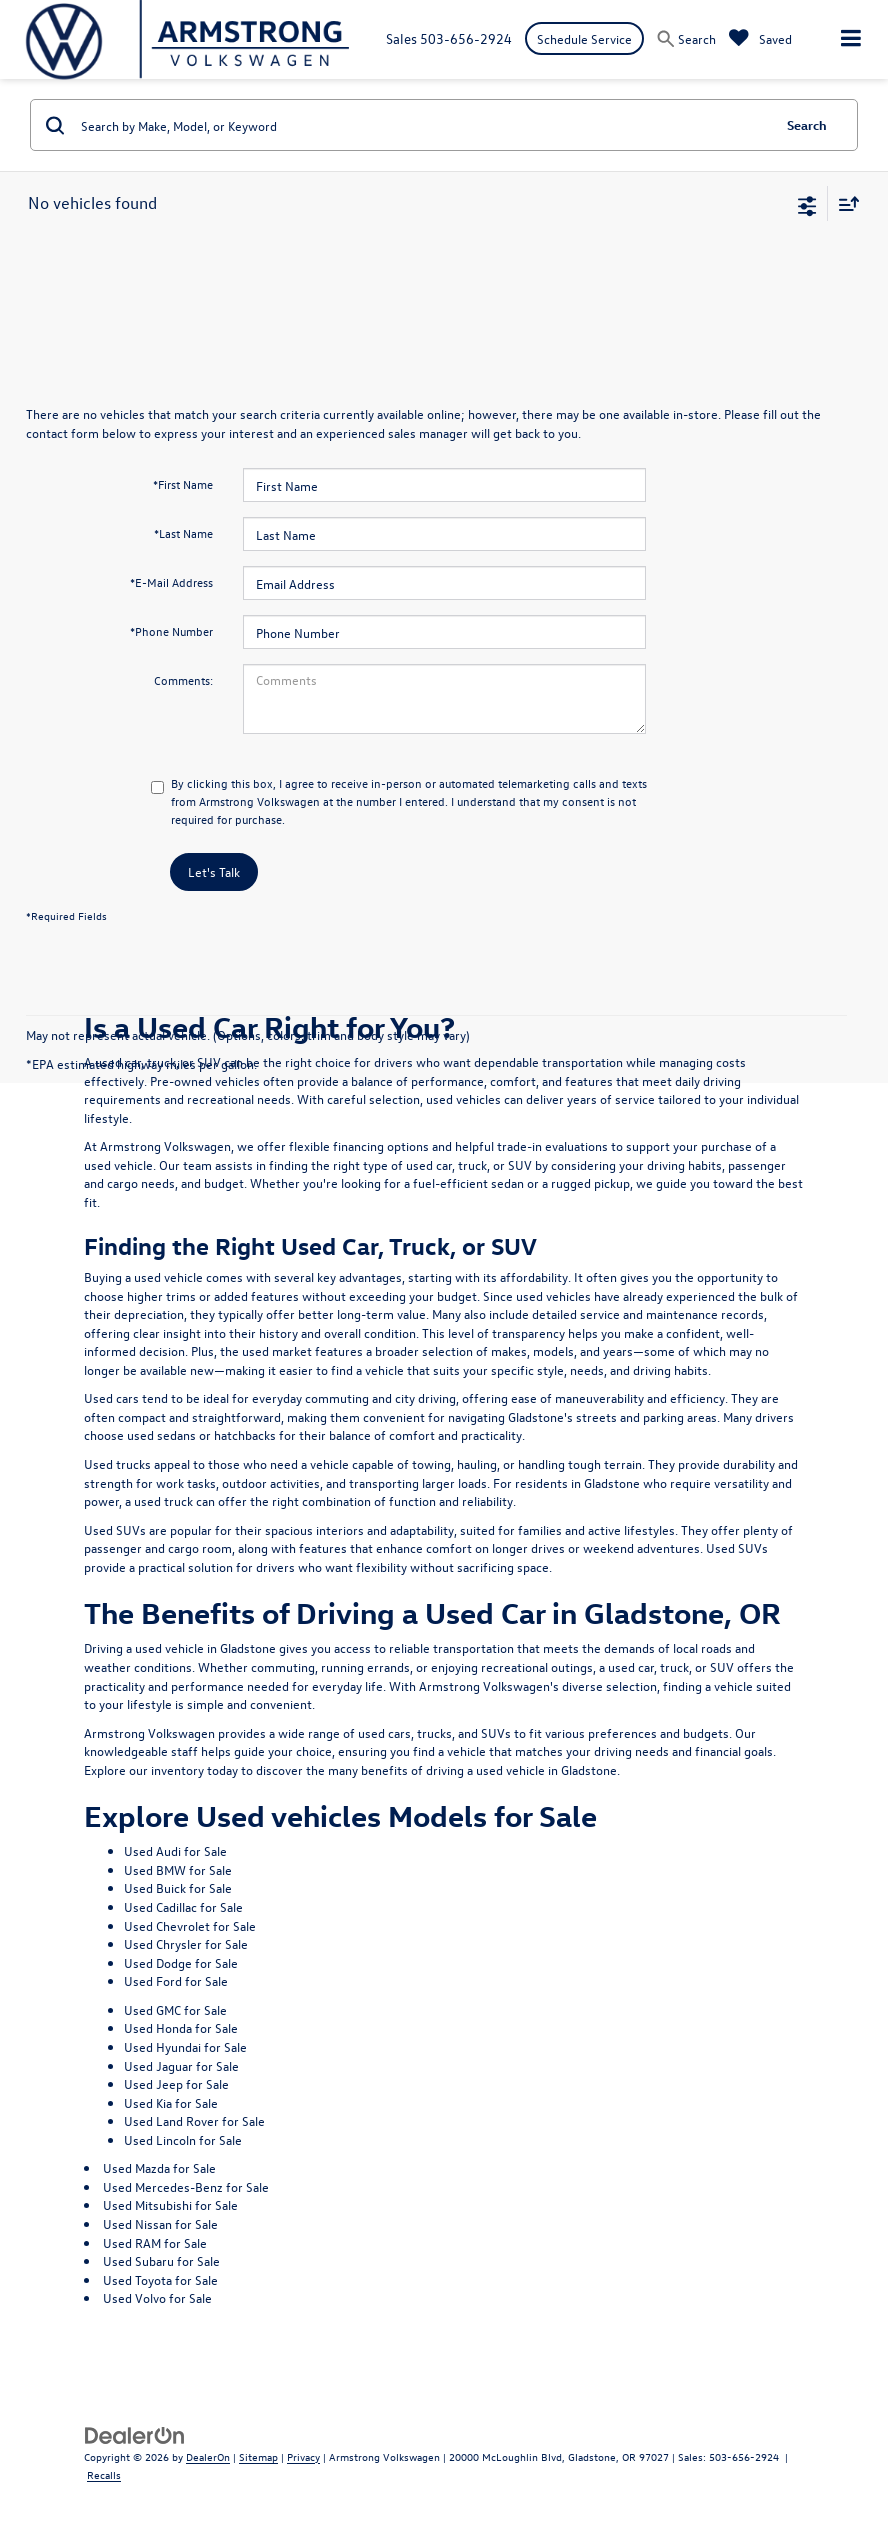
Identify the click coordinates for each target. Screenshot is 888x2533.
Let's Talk (214, 871)
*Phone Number (171, 631)
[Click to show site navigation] (851, 39)
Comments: (183, 680)
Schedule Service (584, 38)
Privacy (303, 2456)
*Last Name (183, 533)
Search (807, 124)
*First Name (183, 484)
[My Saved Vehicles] (760, 38)
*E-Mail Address (171, 582)
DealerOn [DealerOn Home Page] (208, 2456)
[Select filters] (807, 204)
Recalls (104, 2474)
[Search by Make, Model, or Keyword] (423, 125)
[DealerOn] (135, 2433)
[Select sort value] (844, 203)
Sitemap (258, 2456)
